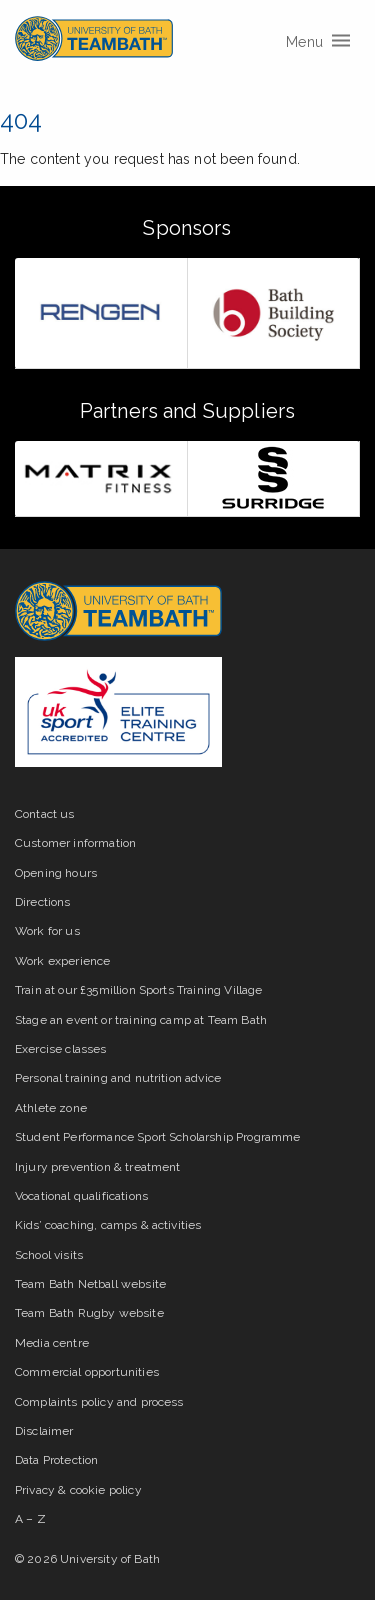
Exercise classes (61, 1049)
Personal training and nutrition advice (118, 1078)
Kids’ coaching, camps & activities (108, 1225)
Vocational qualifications (81, 1196)
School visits (49, 1255)
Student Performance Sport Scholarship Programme (158, 1137)
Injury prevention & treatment (98, 1167)
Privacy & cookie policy (78, 1490)
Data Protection (56, 1460)
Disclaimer (44, 1431)
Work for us (47, 931)
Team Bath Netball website (90, 1284)
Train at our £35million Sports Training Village (139, 990)
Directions (43, 902)
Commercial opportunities (87, 1372)
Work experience (62, 961)
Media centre (52, 1343)
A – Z (30, 1519)
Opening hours (56, 873)
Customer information (75, 843)
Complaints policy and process (99, 1402)
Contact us (45, 814)
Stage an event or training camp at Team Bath (141, 1020)
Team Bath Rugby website (89, 1313)
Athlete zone (51, 1108)
